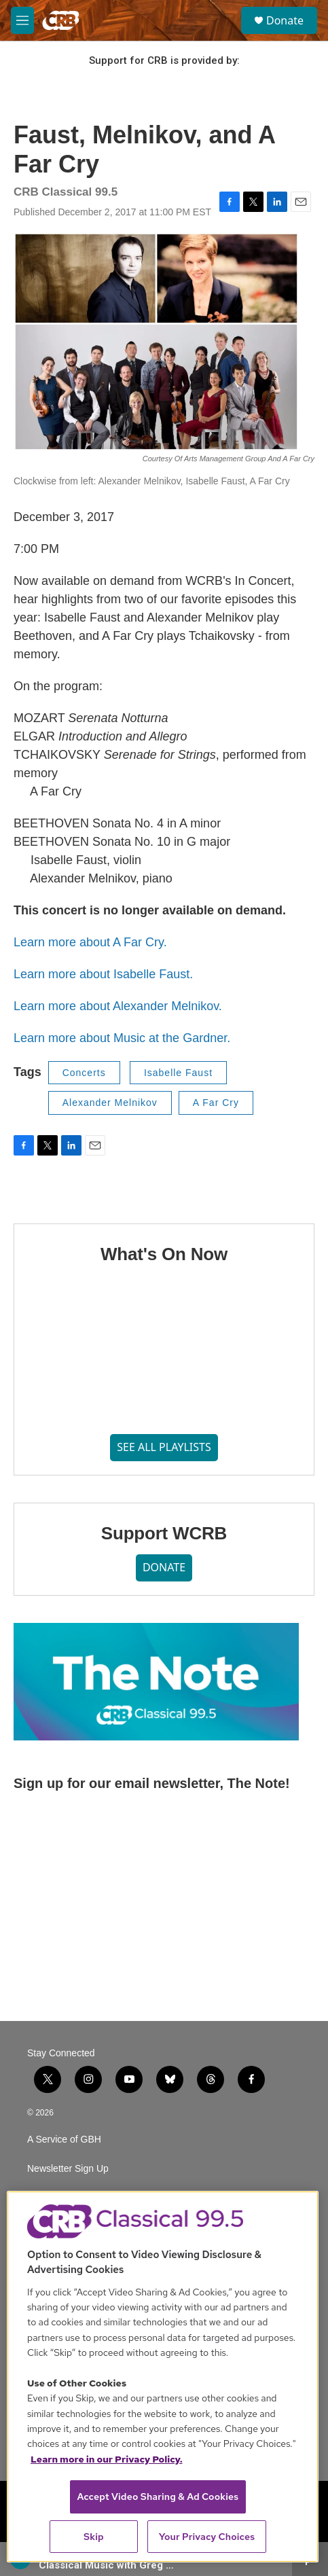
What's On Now (164, 1254)
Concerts (84, 1072)
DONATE (164, 1567)
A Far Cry (216, 1102)
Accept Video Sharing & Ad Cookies (158, 2496)
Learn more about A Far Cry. (90, 942)
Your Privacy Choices (207, 2536)
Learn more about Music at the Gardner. (122, 1038)
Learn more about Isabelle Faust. (103, 974)
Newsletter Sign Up (68, 2169)
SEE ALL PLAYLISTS (164, 1446)
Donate (285, 20)
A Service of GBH (64, 2139)
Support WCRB (164, 1533)
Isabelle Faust (178, 1072)
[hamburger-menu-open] (22, 20)
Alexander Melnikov (110, 1102)
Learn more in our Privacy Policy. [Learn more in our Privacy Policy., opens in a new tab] (107, 2459)
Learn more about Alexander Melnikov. (118, 1006)
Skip (94, 2536)
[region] (162, 2376)
